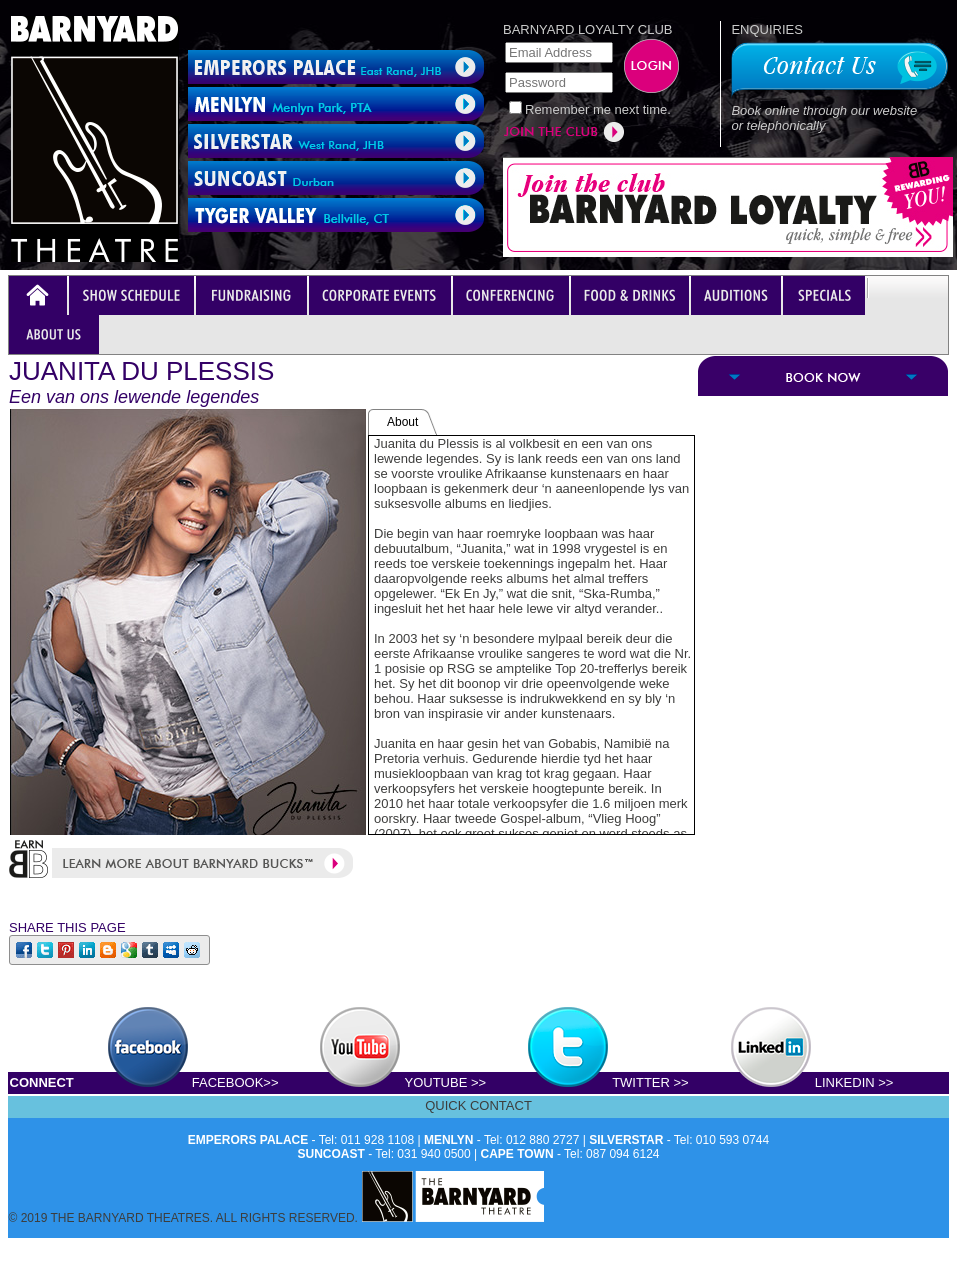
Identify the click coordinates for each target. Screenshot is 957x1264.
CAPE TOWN (517, 1154)
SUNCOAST (331, 1154)
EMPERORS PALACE (248, 1140)
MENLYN (449, 1140)
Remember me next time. (598, 109)
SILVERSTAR (626, 1140)
